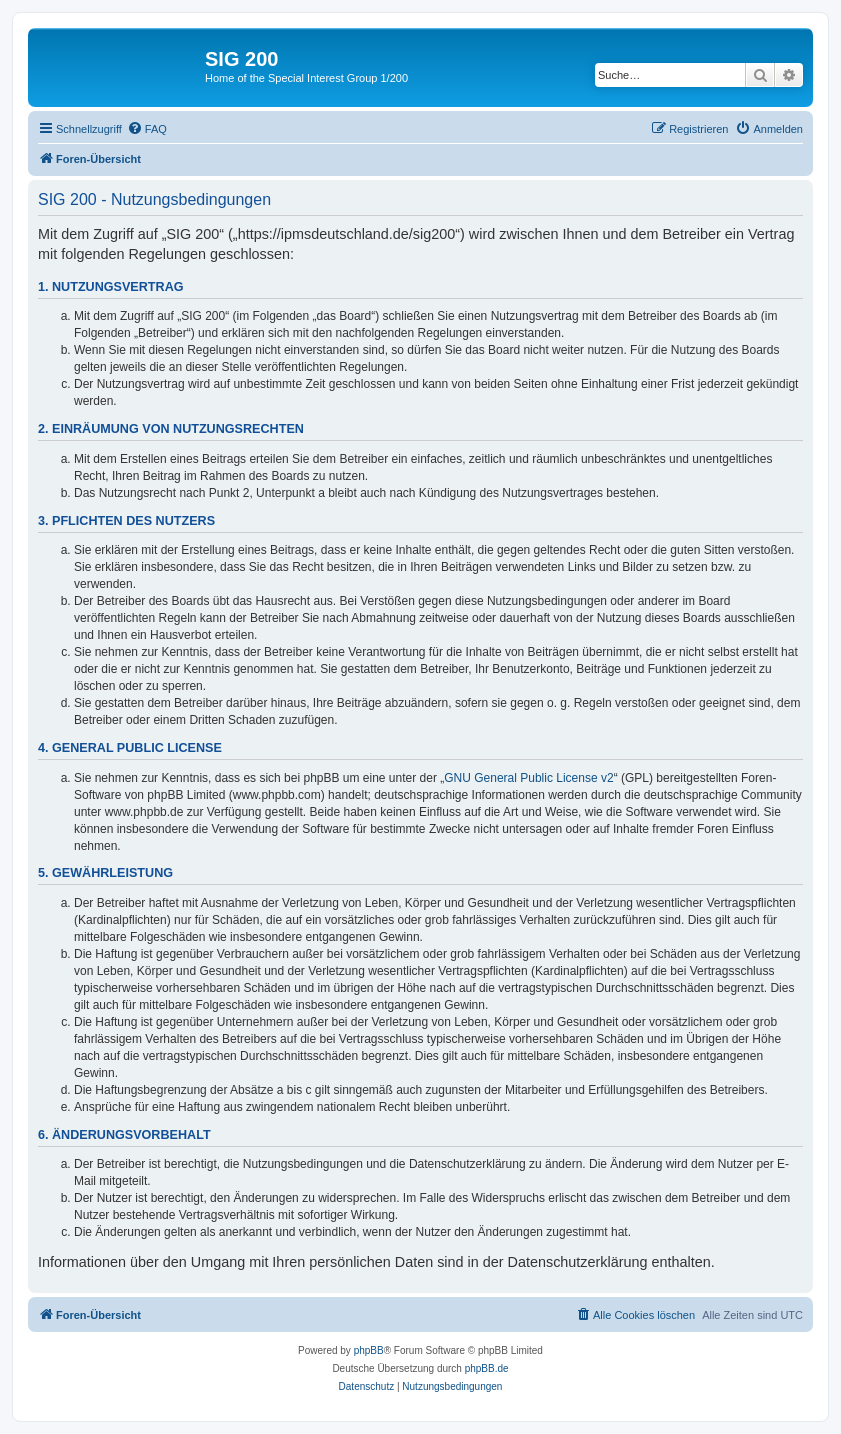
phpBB (369, 1350)
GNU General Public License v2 (528, 778)
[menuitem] (147, 129)
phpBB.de (487, 1368)
